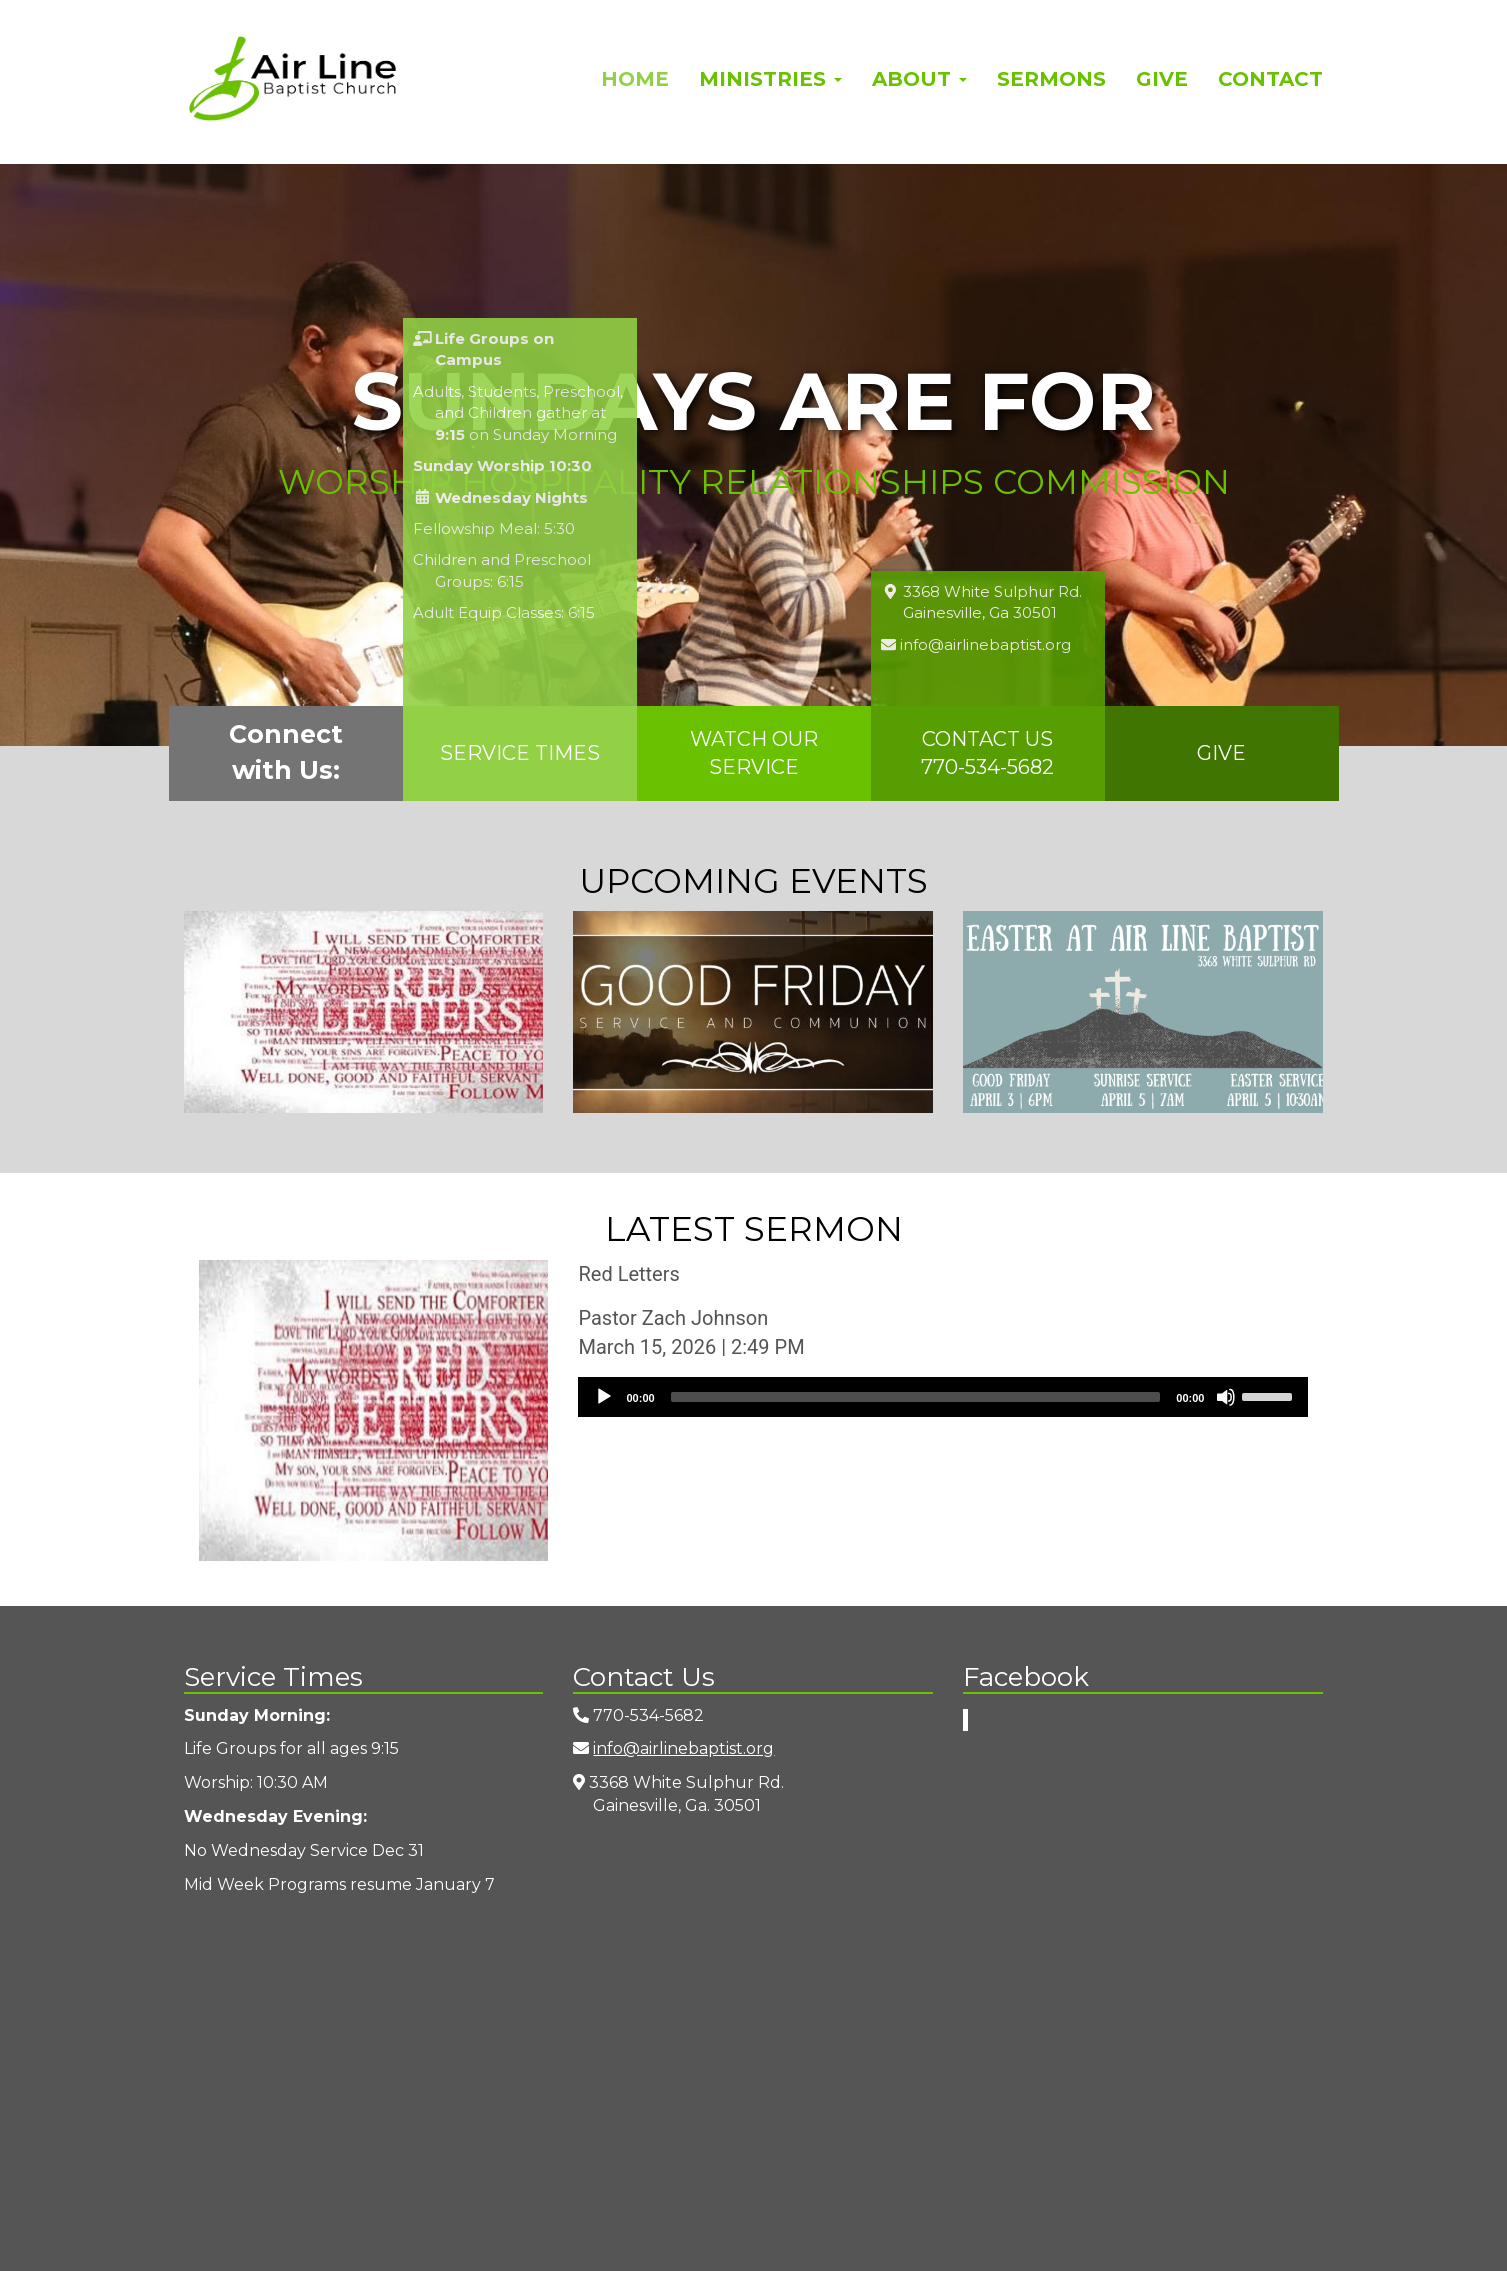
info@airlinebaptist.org (683, 1748)
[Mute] (1226, 1397)
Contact (1270, 79)
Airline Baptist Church (292, 78)
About (919, 79)
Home (635, 79)
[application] (943, 1397)
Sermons (1051, 79)
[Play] (604, 1397)
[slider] (916, 1397)
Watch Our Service (754, 753)
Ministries (770, 79)
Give (1162, 79)
